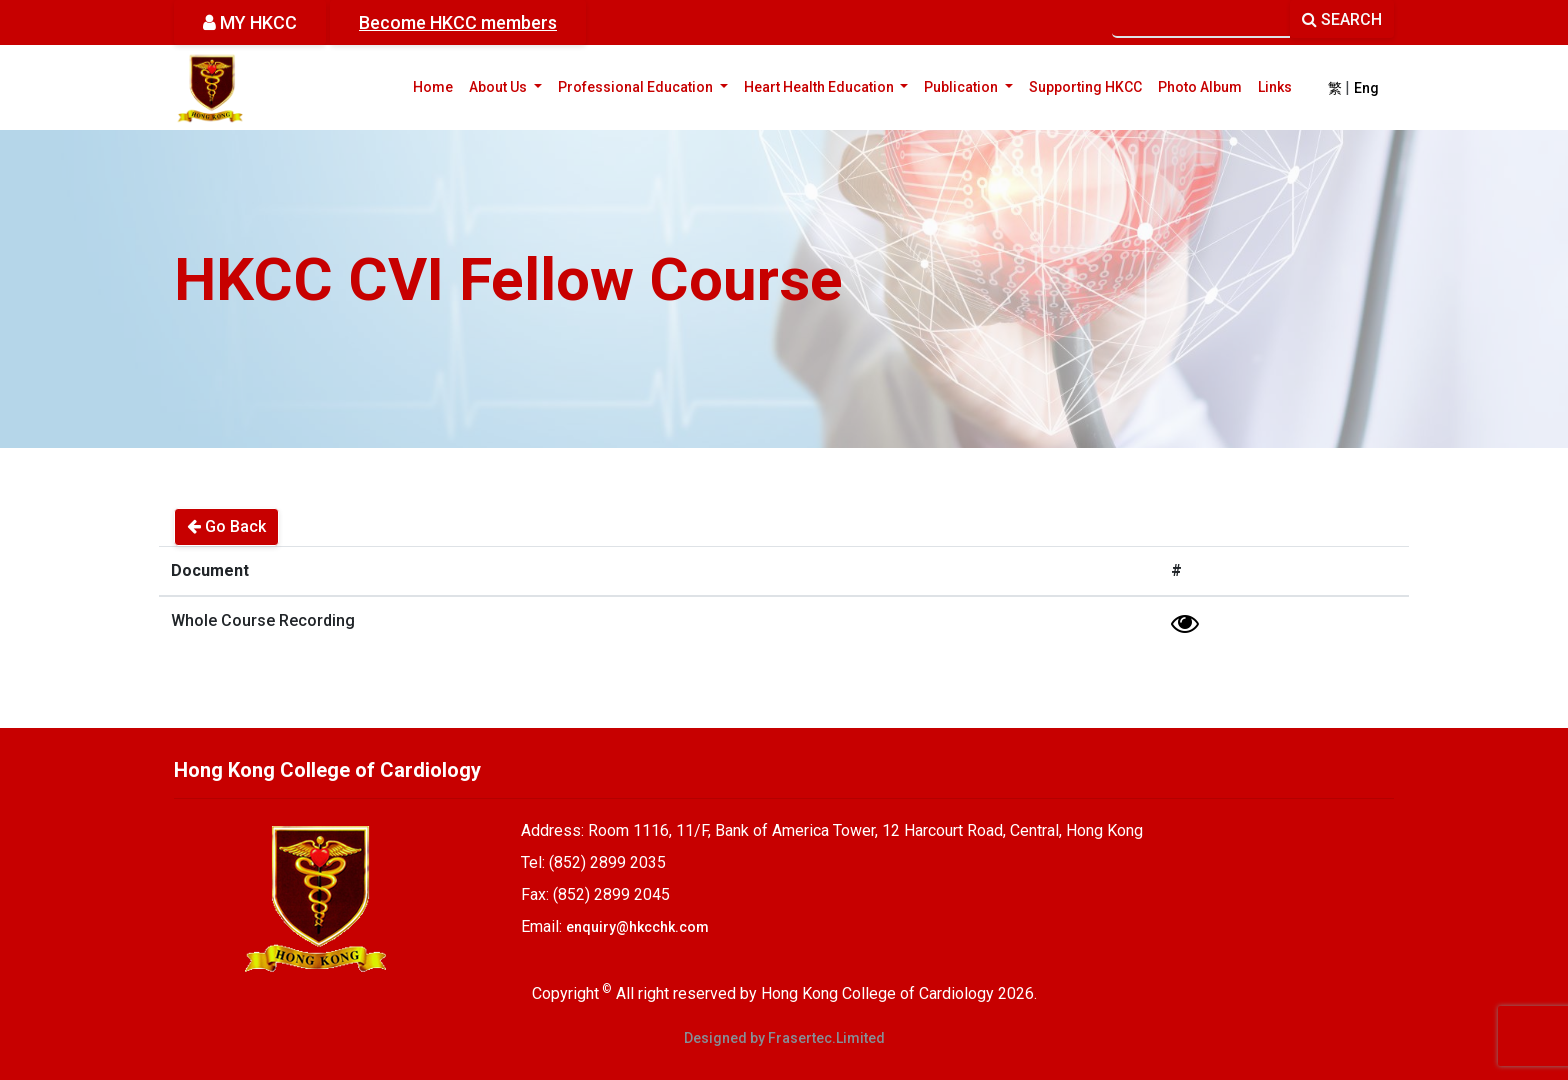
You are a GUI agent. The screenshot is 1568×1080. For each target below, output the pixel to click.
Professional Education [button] (647, 85)
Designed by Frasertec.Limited (784, 1038)
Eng (1366, 88)
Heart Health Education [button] (830, 85)
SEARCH (1342, 19)
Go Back (226, 526)
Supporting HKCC (1085, 87)
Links (1275, 87)
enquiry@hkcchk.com (637, 927)
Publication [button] (972, 85)
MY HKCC (250, 22)
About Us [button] (509, 85)
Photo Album (1200, 87)
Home (433, 87)
